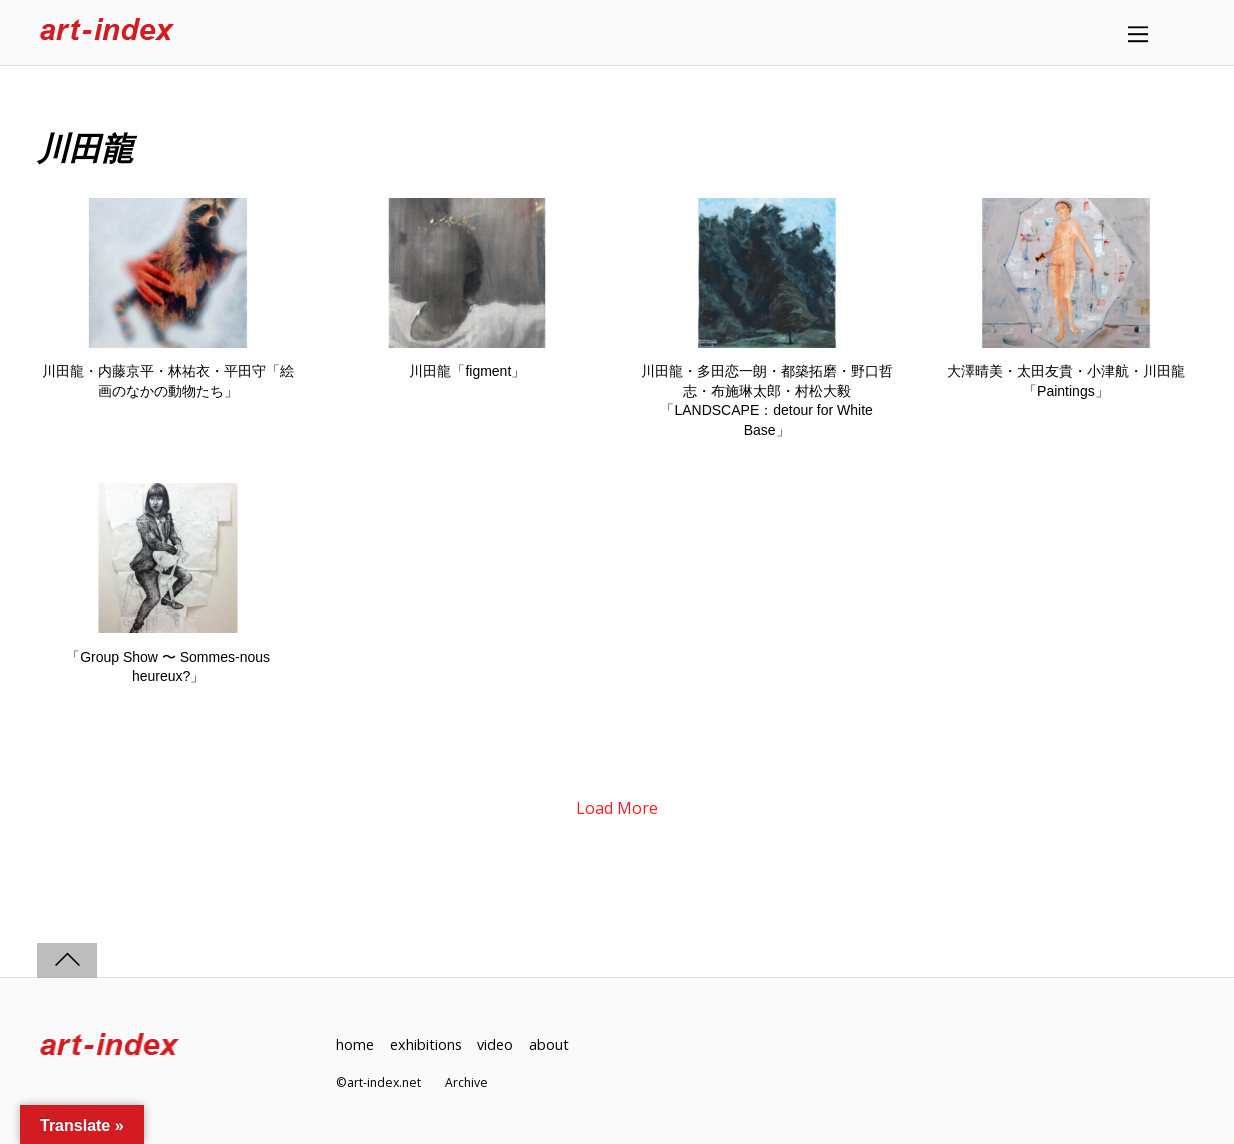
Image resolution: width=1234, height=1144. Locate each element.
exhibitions (426, 1044)
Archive (466, 1082)
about (549, 1044)
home (355, 1044)
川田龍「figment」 (467, 371)
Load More (617, 808)
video (495, 1044)
